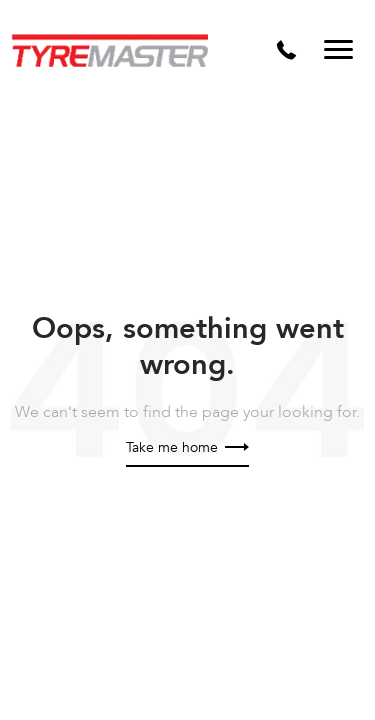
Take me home (187, 447)
